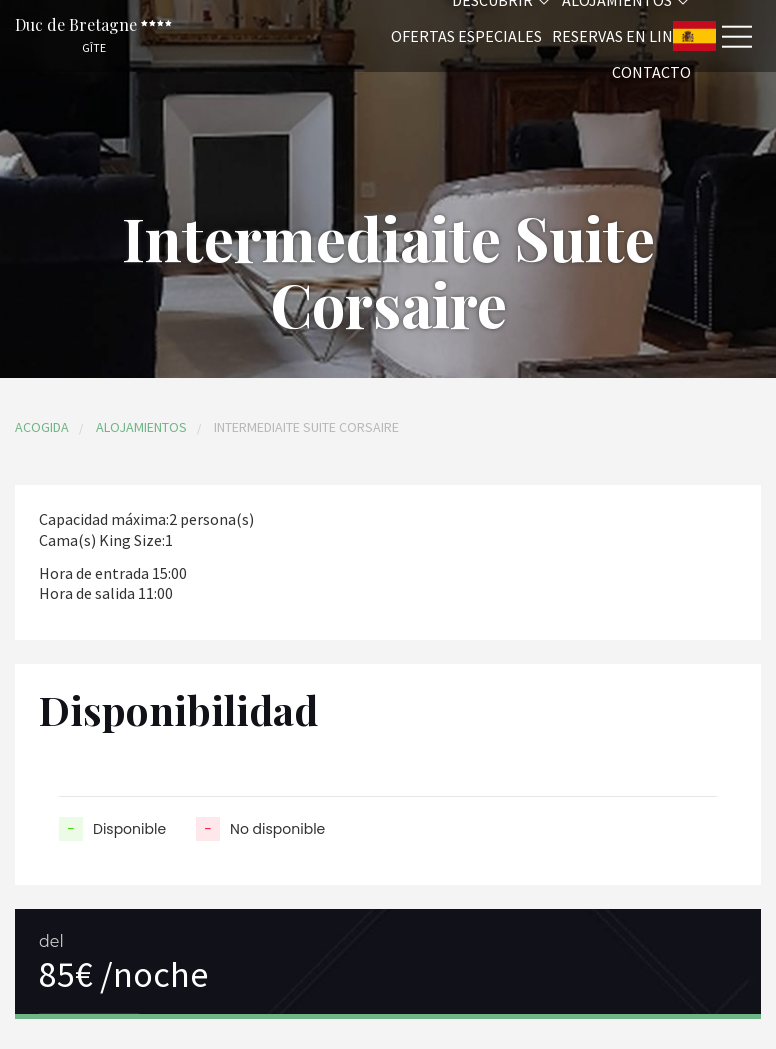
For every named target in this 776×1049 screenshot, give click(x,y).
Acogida (42, 427)
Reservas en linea (621, 36)
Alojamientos (141, 427)
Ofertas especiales (466, 36)
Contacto (651, 72)
